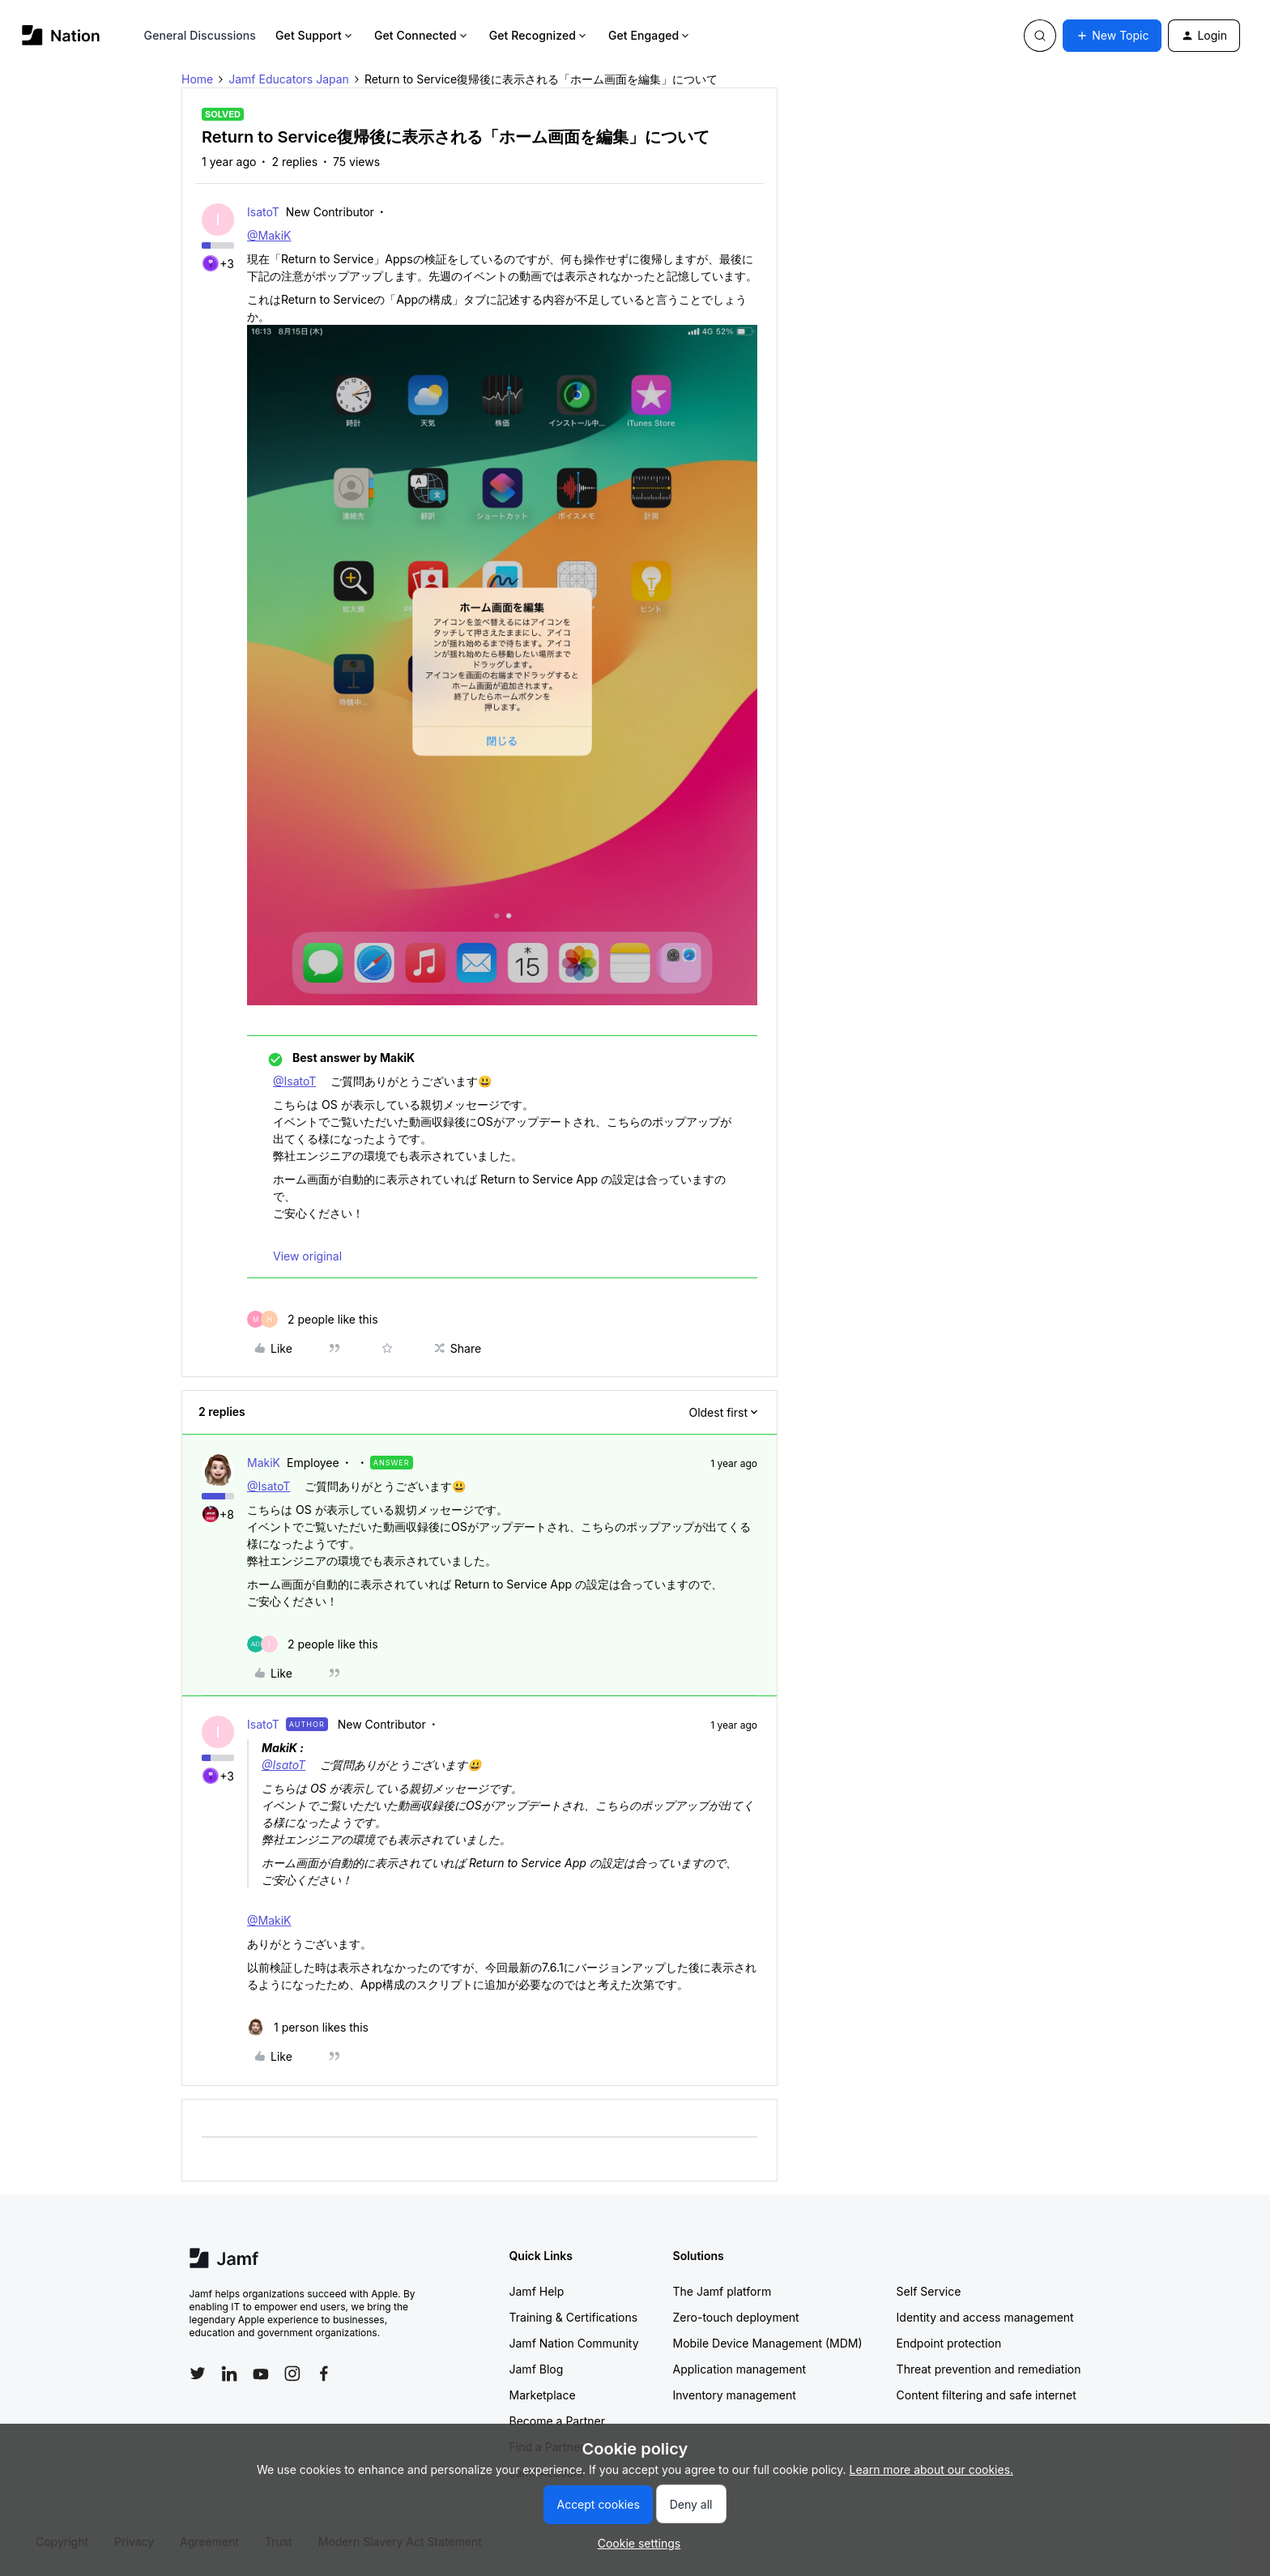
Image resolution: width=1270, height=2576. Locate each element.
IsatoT (263, 212)
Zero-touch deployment (736, 2317)
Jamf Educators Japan (288, 79)
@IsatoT (294, 1081)
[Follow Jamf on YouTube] (261, 2373)
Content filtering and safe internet (986, 2395)
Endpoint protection (949, 2343)
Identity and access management (985, 2317)
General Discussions (200, 35)
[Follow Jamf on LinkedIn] (229, 2373)
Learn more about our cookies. (932, 2469)
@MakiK (269, 235)
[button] (1112, 35)
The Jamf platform (722, 2291)
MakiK (263, 1462)
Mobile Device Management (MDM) (768, 2343)
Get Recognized (539, 35)
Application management (739, 2369)
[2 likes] (312, 1319)
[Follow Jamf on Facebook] (324, 2373)
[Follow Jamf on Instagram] (292, 2373)
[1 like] (308, 2027)
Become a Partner (557, 2421)
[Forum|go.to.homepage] (61, 35)
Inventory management (734, 2395)
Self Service (929, 2291)
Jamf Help (537, 2291)
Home (197, 79)
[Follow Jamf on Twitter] (198, 2373)
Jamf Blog (536, 2369)
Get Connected (422, 35)
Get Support (315, 35)
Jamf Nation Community (574, 2343)
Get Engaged (650, 35)
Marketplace (542, 2395)
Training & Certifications (573, 2317)
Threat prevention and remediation (989, 2369)
